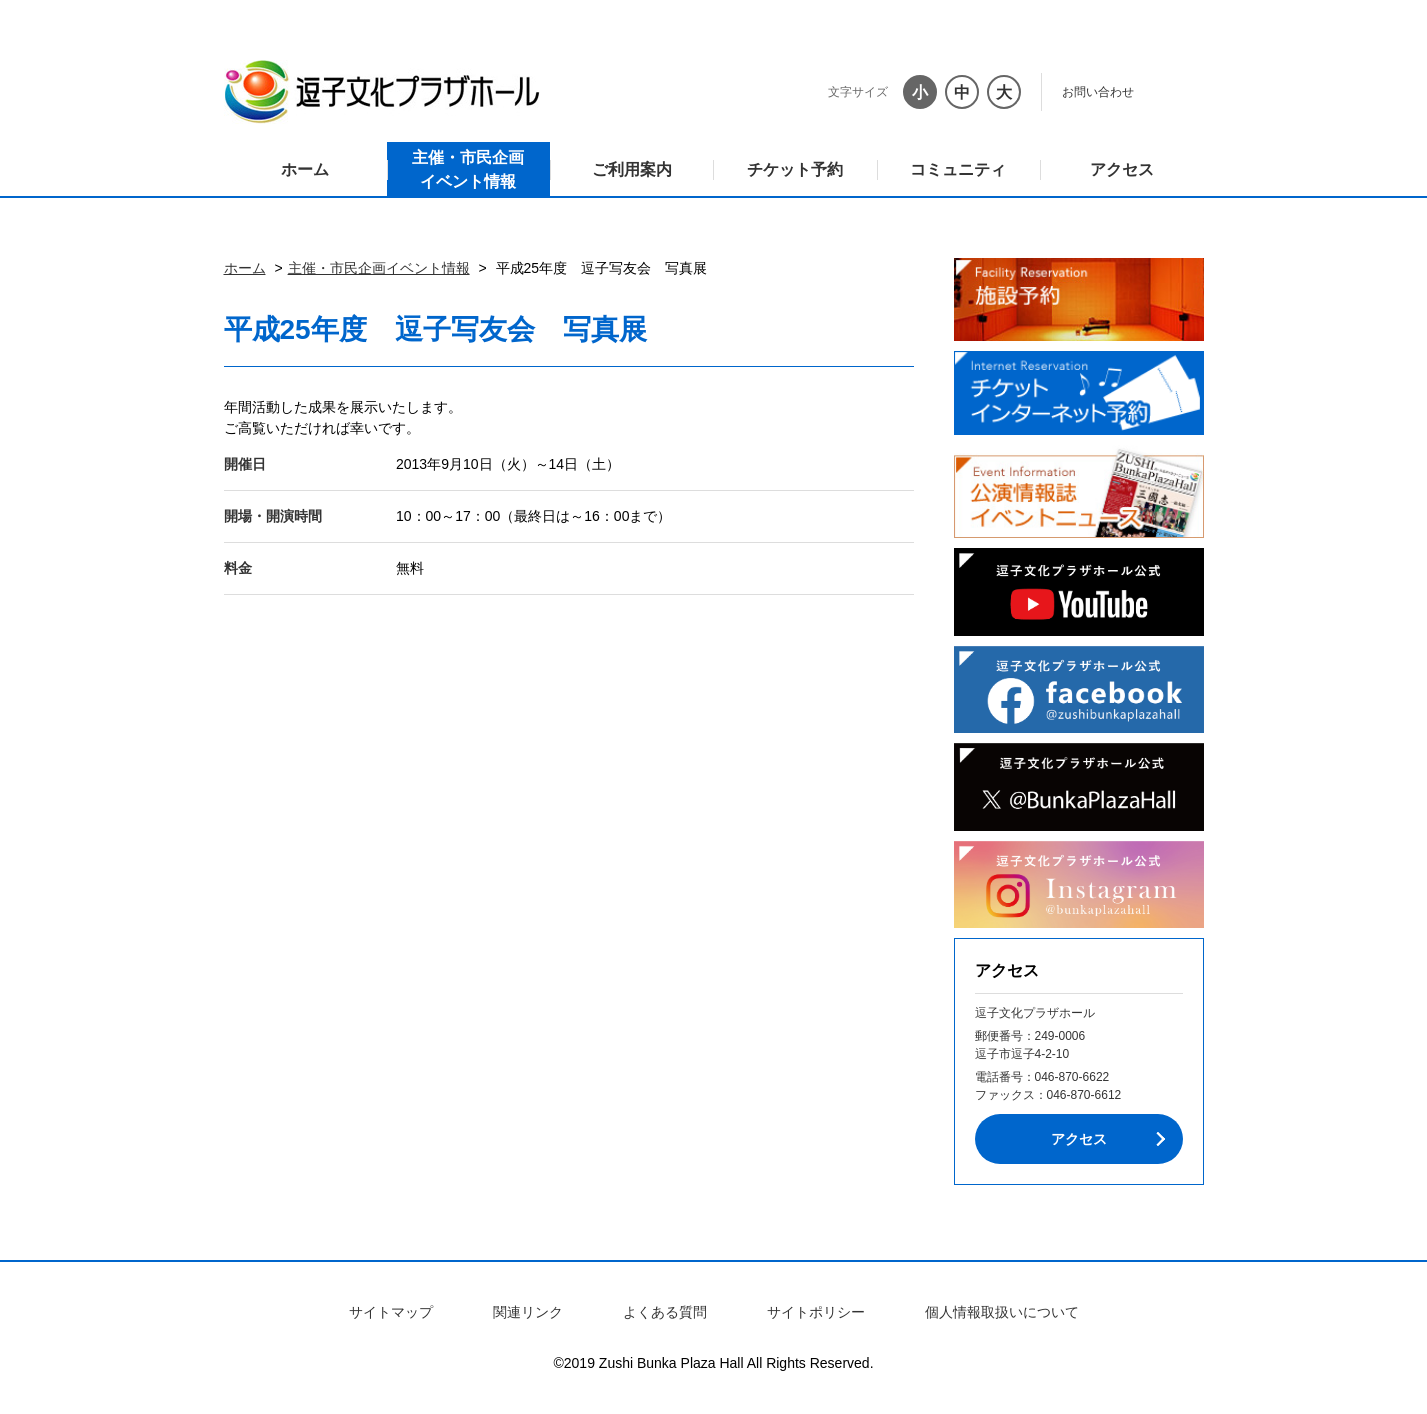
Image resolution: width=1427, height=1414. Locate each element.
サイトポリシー (816, 1312)
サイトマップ (391, 1312)
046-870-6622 (1072, 1077)
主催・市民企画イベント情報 (468, 169)
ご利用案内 (632, 169)
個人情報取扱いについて (1002, 1312)
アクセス (1122, 169)
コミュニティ (958, 169)
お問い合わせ (1098, 92)
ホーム (305, 169)
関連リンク (528, 1312)
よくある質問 (665, 1312)
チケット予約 (795, 169)
